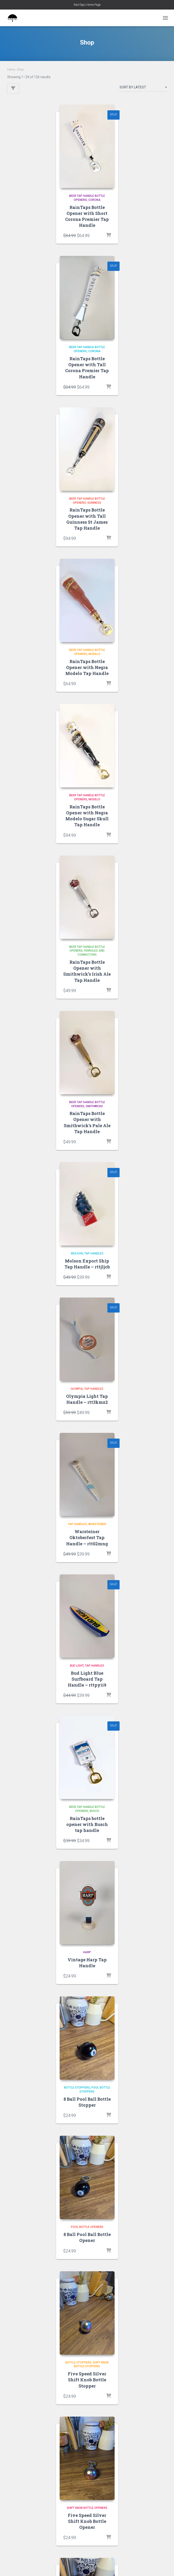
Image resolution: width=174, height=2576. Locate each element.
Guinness (94, 502)
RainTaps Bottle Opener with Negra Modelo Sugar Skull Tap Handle (87, 816)
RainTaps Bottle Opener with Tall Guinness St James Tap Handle (87, 519)
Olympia (77, 1388)
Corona (94, 200)
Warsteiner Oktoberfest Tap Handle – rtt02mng (87, 1537)
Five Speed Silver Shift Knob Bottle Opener (87, 2521)
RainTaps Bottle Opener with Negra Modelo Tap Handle (87, 667)
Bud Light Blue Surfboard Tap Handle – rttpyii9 (87, 1679)
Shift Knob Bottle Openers (87, 2508)
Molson (77, 1253)
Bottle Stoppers (77, 2087)
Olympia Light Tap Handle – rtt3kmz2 (87, 1399)
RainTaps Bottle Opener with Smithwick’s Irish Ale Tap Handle (87, 971)
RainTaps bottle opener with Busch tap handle (87, 1824)
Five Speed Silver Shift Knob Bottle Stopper (87, 2379)
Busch (94, 1811)
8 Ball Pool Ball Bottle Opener (87, 2237)
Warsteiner (97, 1524)
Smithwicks (94, 1106)
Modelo (94, 654)
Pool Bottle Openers (87, 2227)
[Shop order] (143, 88)
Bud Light (77, 1665)
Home (11, 69)
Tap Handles (93, 1253)
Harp (87, 1952)
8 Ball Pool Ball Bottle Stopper (87, 2102)
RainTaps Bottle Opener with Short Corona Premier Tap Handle (87, 216)
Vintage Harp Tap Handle (87, 1962)
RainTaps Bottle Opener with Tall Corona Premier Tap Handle (87, 368)
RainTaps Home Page (87, 4)
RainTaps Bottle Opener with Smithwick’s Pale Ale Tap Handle (87, 1122)
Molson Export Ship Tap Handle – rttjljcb (87, 1264)
